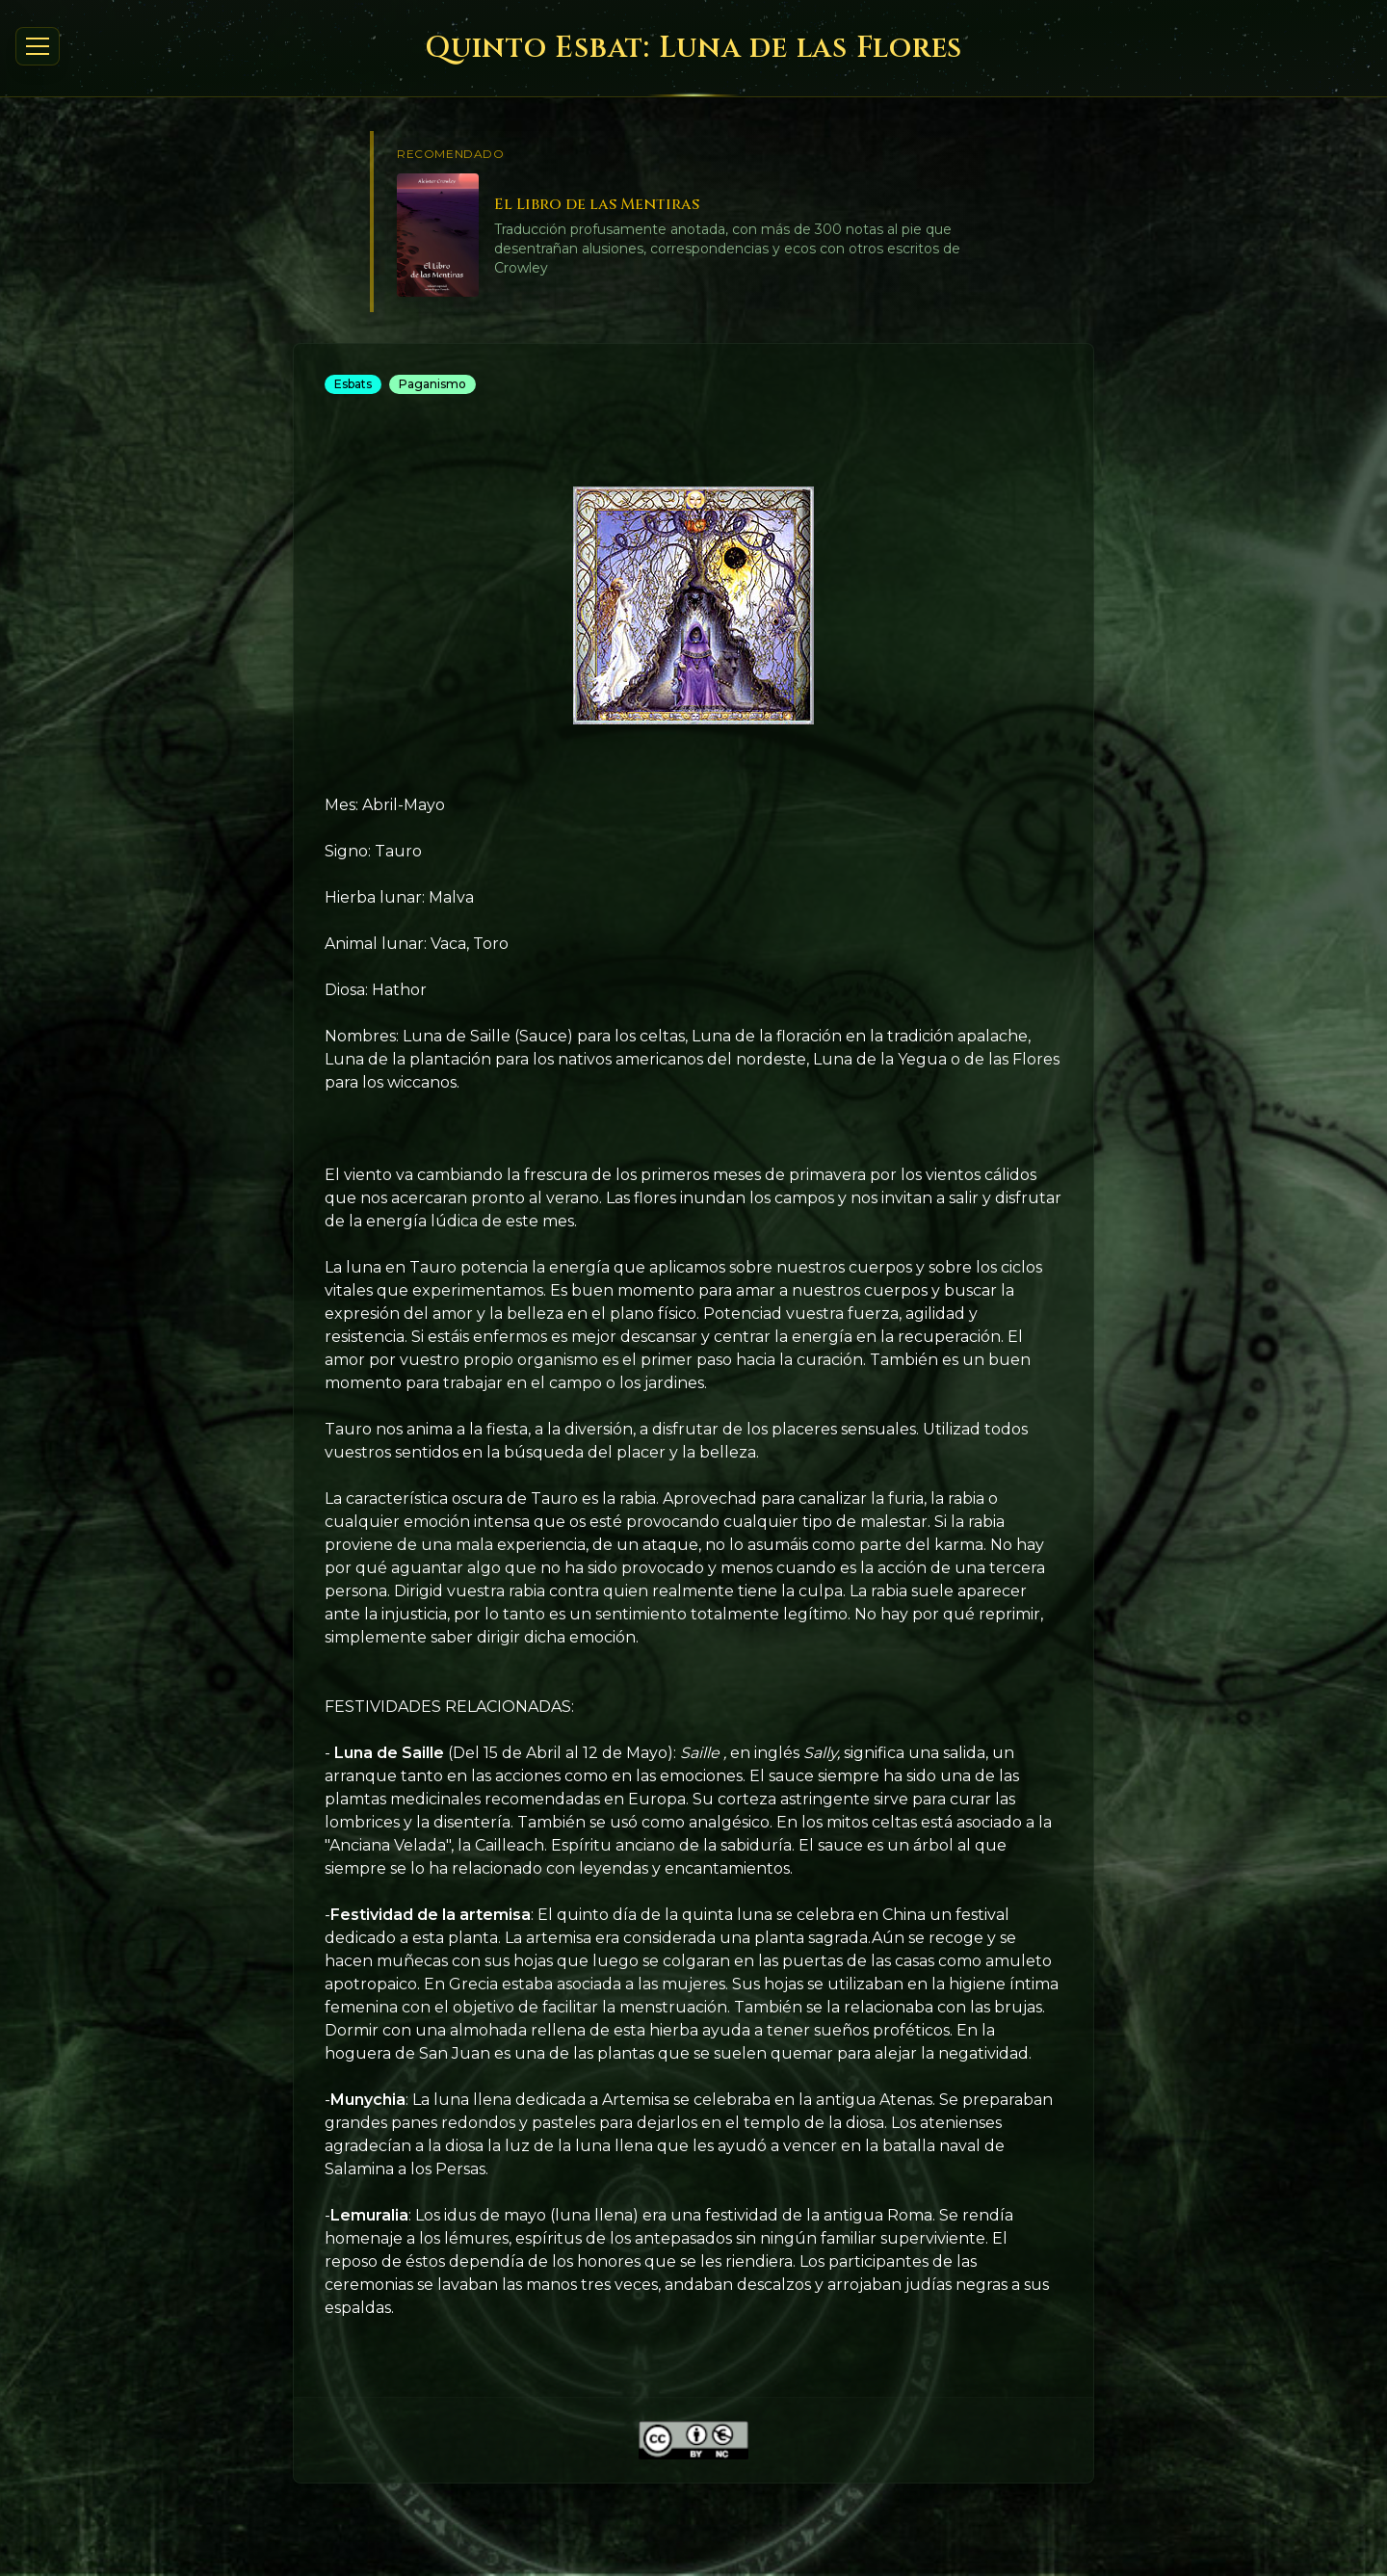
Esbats (353, 384)
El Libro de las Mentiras (596, 204)
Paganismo (432, 384)
